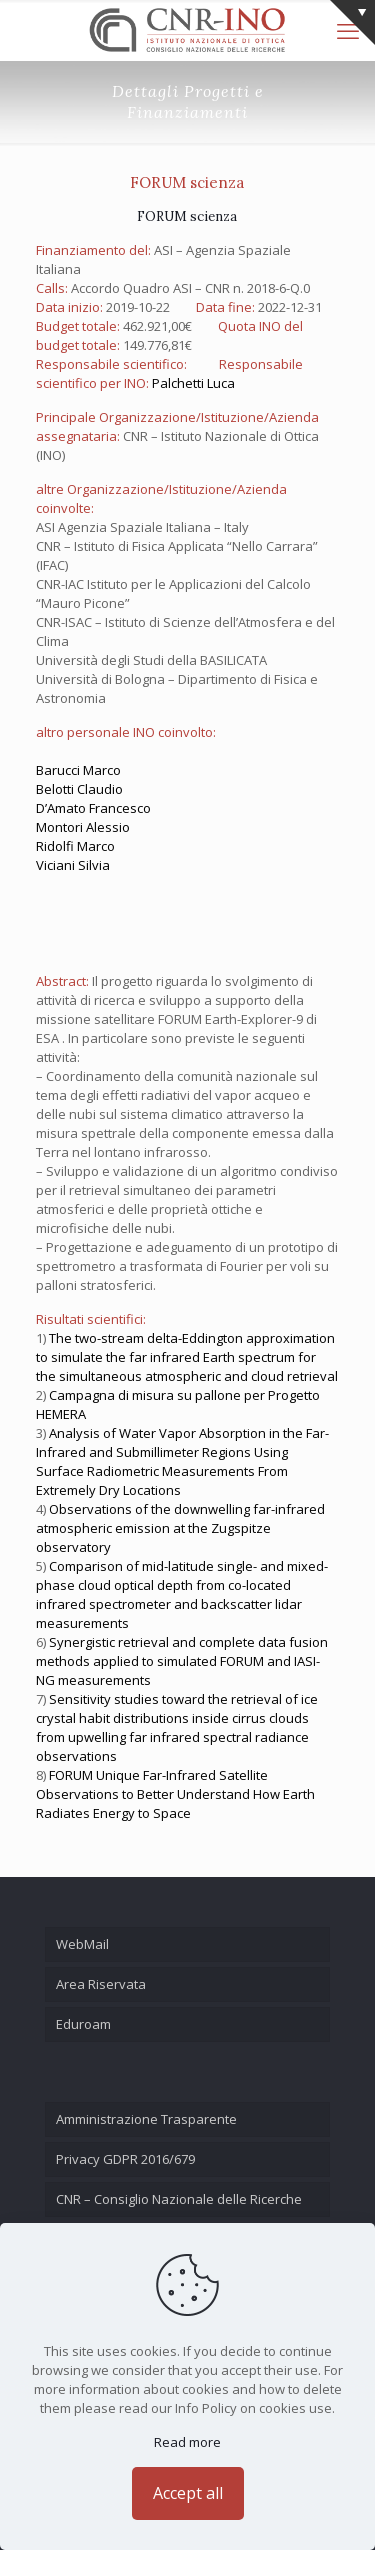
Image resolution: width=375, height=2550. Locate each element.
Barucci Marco (78, 770)
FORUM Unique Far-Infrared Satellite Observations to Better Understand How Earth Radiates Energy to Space (175, 1794)
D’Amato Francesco (93, 808)
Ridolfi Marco (75, 846)
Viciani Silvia (73, 865)
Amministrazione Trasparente (146, 2119)
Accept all (188, 2493)
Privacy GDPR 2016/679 (125, 2159)
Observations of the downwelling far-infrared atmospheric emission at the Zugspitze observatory (180, 1528)
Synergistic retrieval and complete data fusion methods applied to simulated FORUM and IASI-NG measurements (182, 1661)
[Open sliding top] (352, 22)
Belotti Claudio (79, 789)
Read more (187, 2442)
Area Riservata (101, 1984)
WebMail (82, 1944)
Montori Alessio (83, 827)
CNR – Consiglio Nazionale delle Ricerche (179, 2199)
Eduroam (83, 2024)
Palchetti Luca (193, 383)
